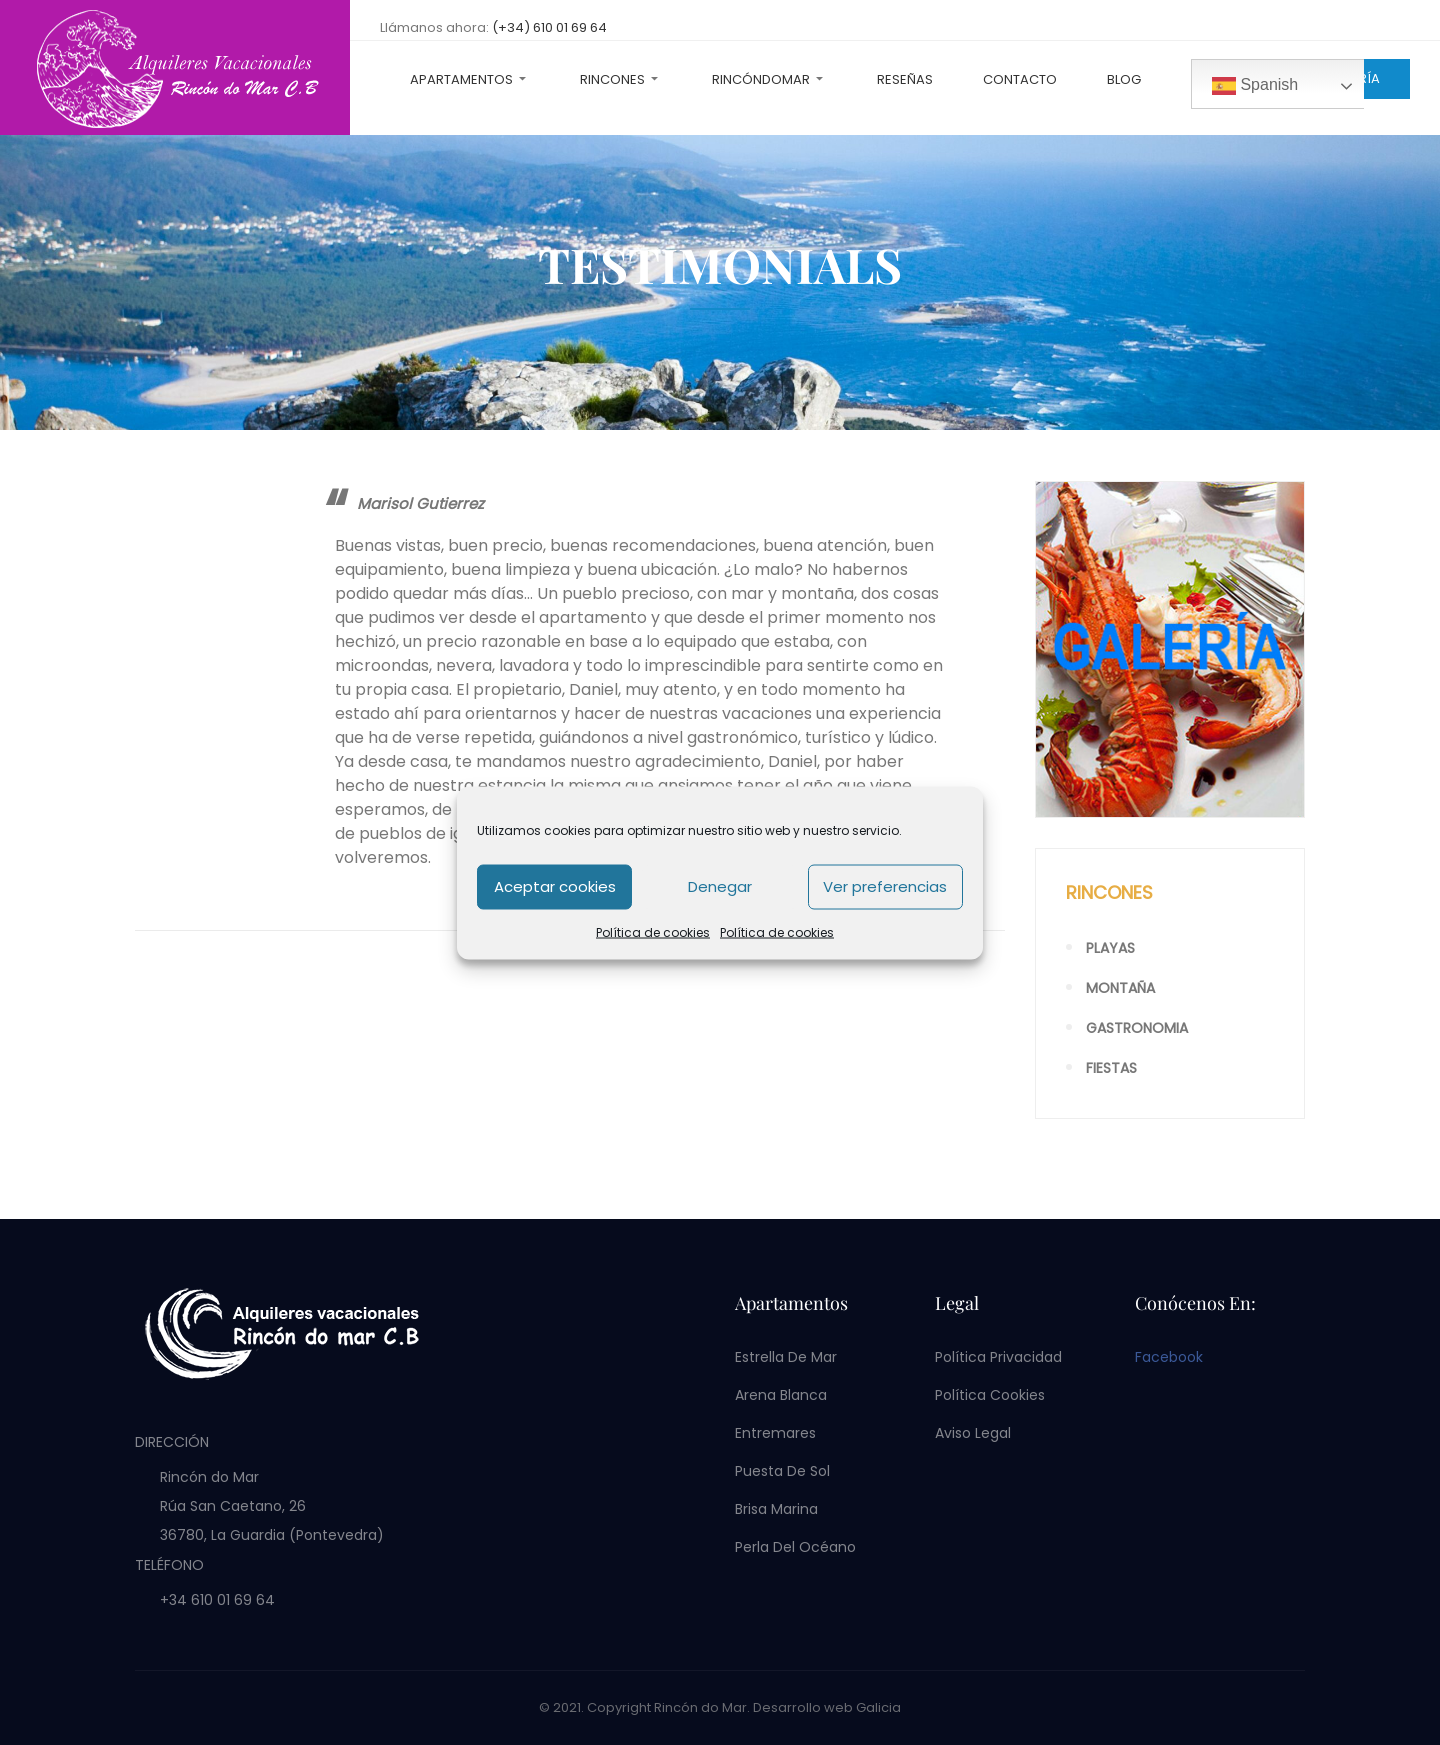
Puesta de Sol (782, 1471)
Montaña (1120, 988)
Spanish (1255, 86)
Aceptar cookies (555, 886)
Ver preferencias (885, 886)
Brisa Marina (776, 1509)
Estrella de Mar (786, 1357)
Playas (1110, 948)
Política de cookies (653, 931)
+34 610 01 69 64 (217, 1600)
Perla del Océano (795, 1547)
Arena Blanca (781, 1395)
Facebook (1169, 1357)
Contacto (1020, 79)
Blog (1124, 79)
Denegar (720, 886)
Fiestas (1111, 1068)
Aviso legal (973, 1433)
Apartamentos (461, 79)
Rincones (612, 79)
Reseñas (905, 79)
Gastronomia (1137, 1028)
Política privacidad (998, 1357)
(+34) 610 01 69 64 (549, 27)
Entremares (775, 1433)
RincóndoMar (761, 79)
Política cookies (990, 1395)
